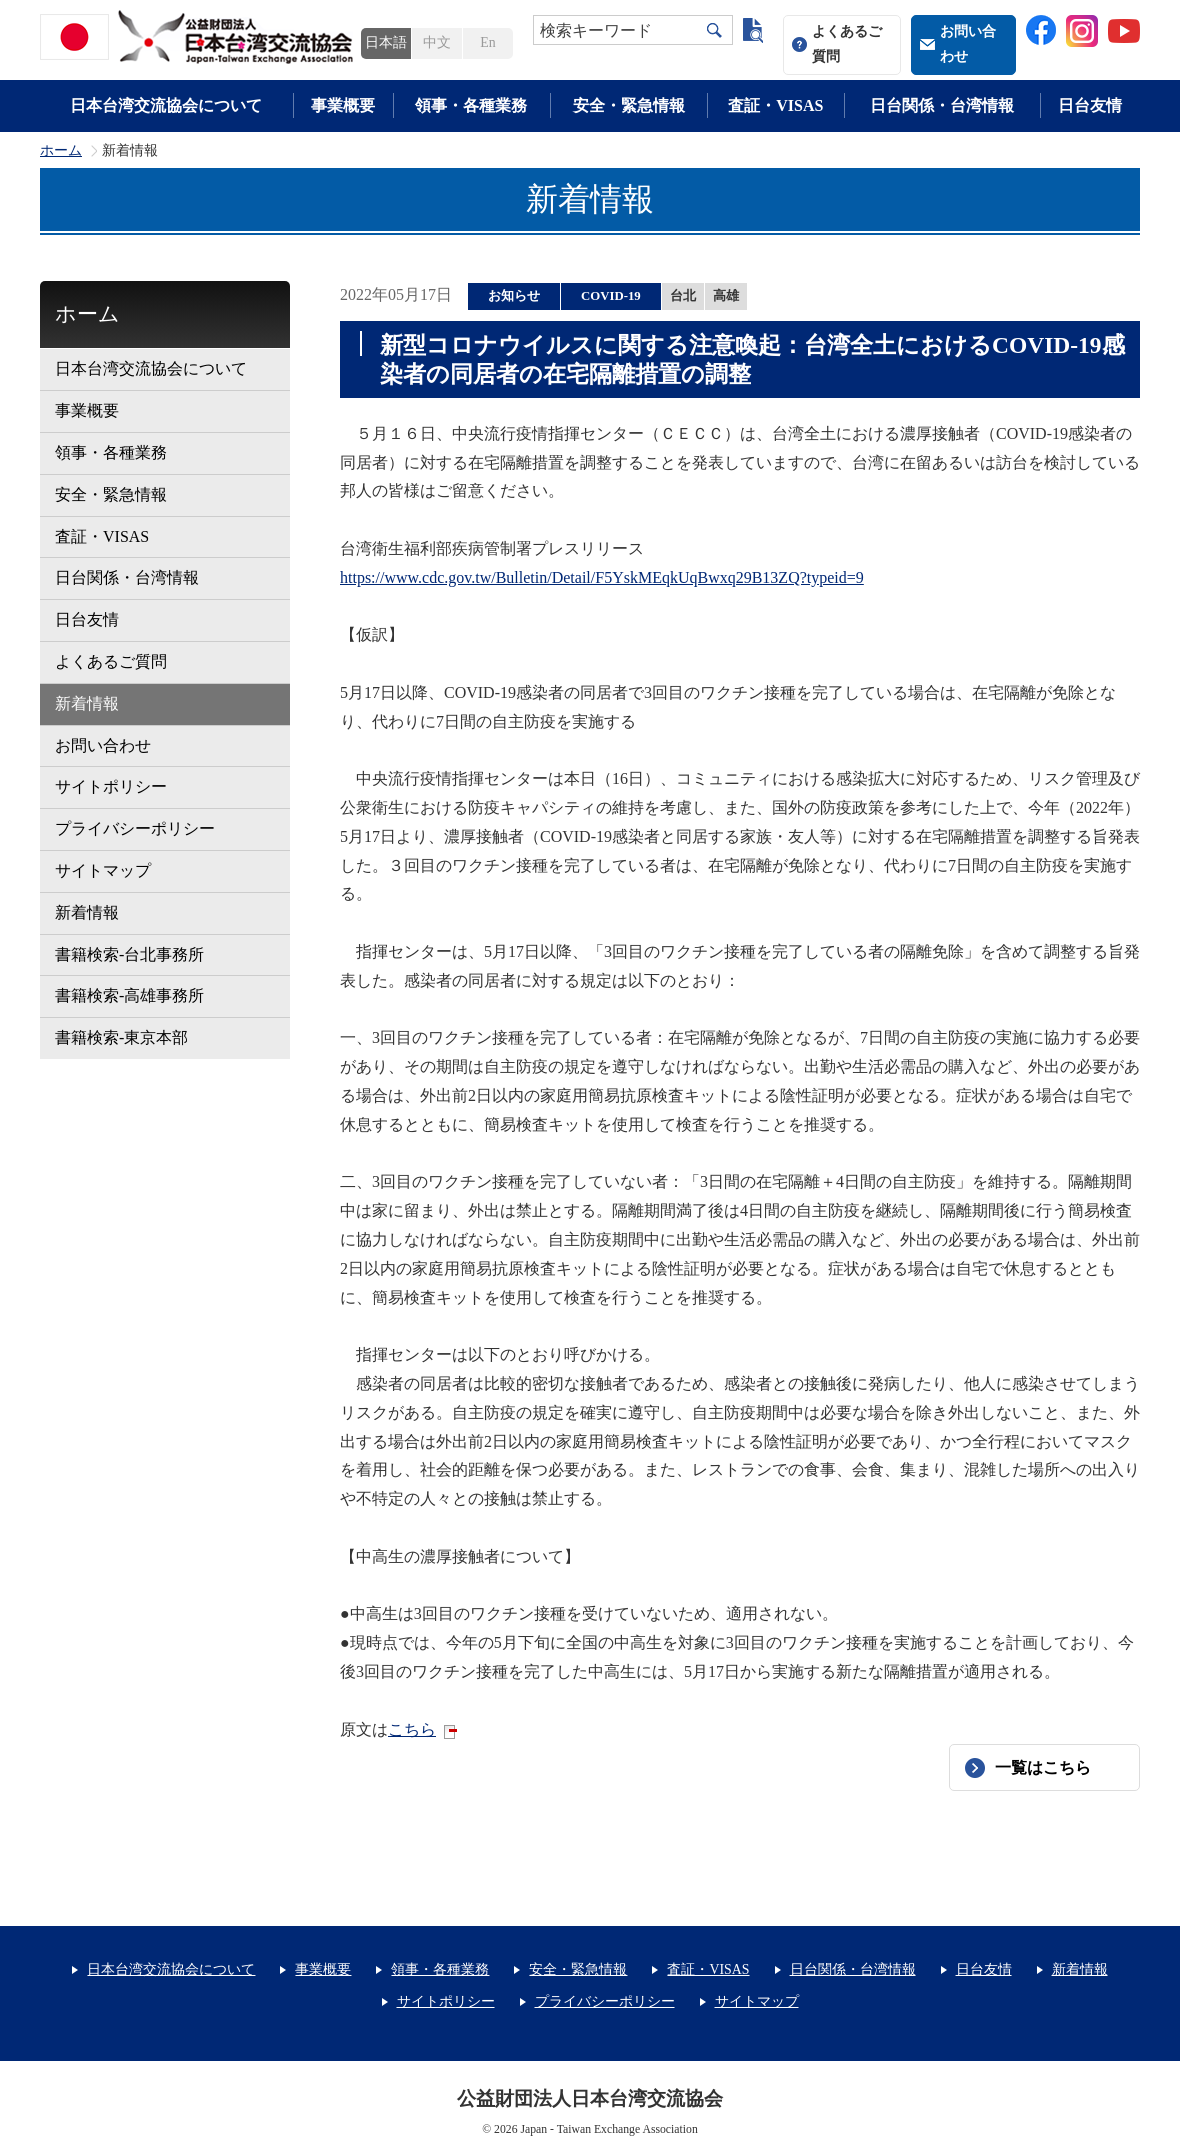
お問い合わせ (968, 44)
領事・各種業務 (471, 105)
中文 (437, 42)
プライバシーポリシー (135, 828)
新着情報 (87, 703)
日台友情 (1090, 105)
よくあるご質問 (847, 44)
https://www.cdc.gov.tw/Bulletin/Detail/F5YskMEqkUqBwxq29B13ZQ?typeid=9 (602, 577)
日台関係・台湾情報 (942, 105)
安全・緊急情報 (629, 105)
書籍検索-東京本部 (121, 1037)
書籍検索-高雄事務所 (129, 995)
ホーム (61, 151)
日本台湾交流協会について (166, 105)
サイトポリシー (111, 786)
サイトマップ (103, 870)
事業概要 (343, 105)
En (487, 42)
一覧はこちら (1043, 1767)
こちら (412, 1729)
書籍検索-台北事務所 (129, 954)
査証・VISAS (775, 105)
